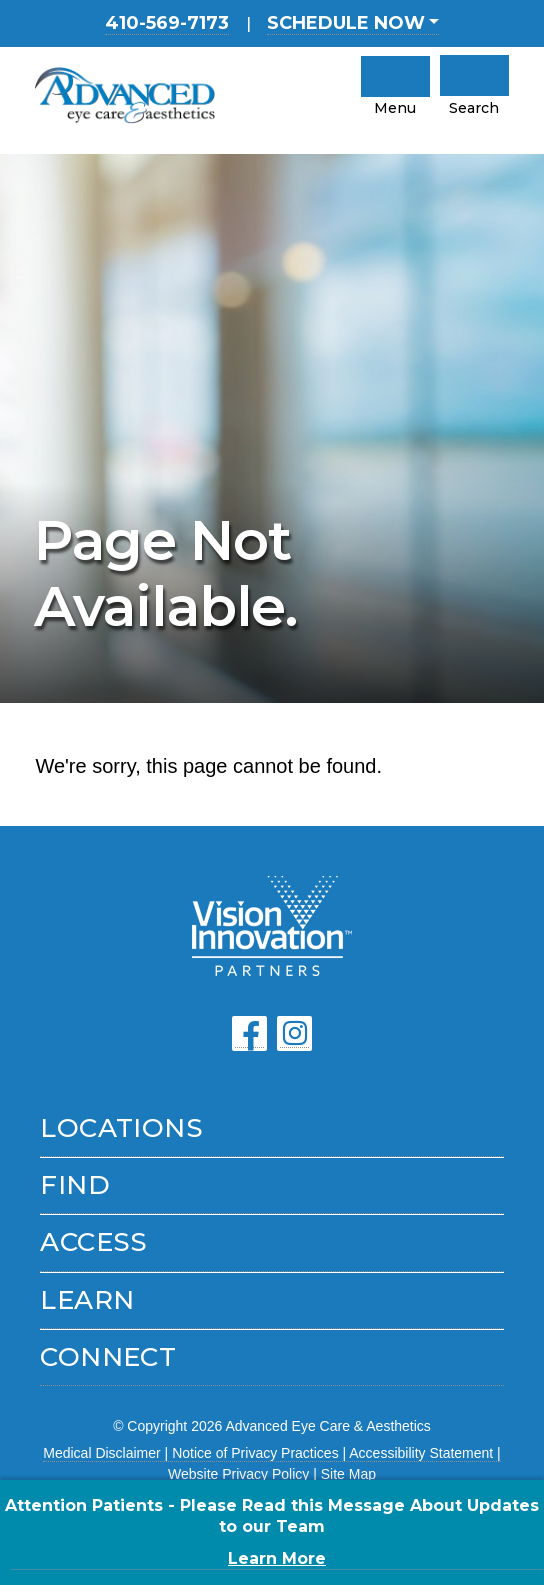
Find (75, 1185)
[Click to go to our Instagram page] (294, 1033)
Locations (121, 1128)
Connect (108, 1357)
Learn (87, 1300)
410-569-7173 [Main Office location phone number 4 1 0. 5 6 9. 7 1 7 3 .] (167, 23)
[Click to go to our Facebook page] (249, 1033)
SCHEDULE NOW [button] (346, 23)
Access (93, 1242)
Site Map (348, 1474)
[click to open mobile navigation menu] (395, 76)
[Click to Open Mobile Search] (474, 75)
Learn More (277, 1558)
